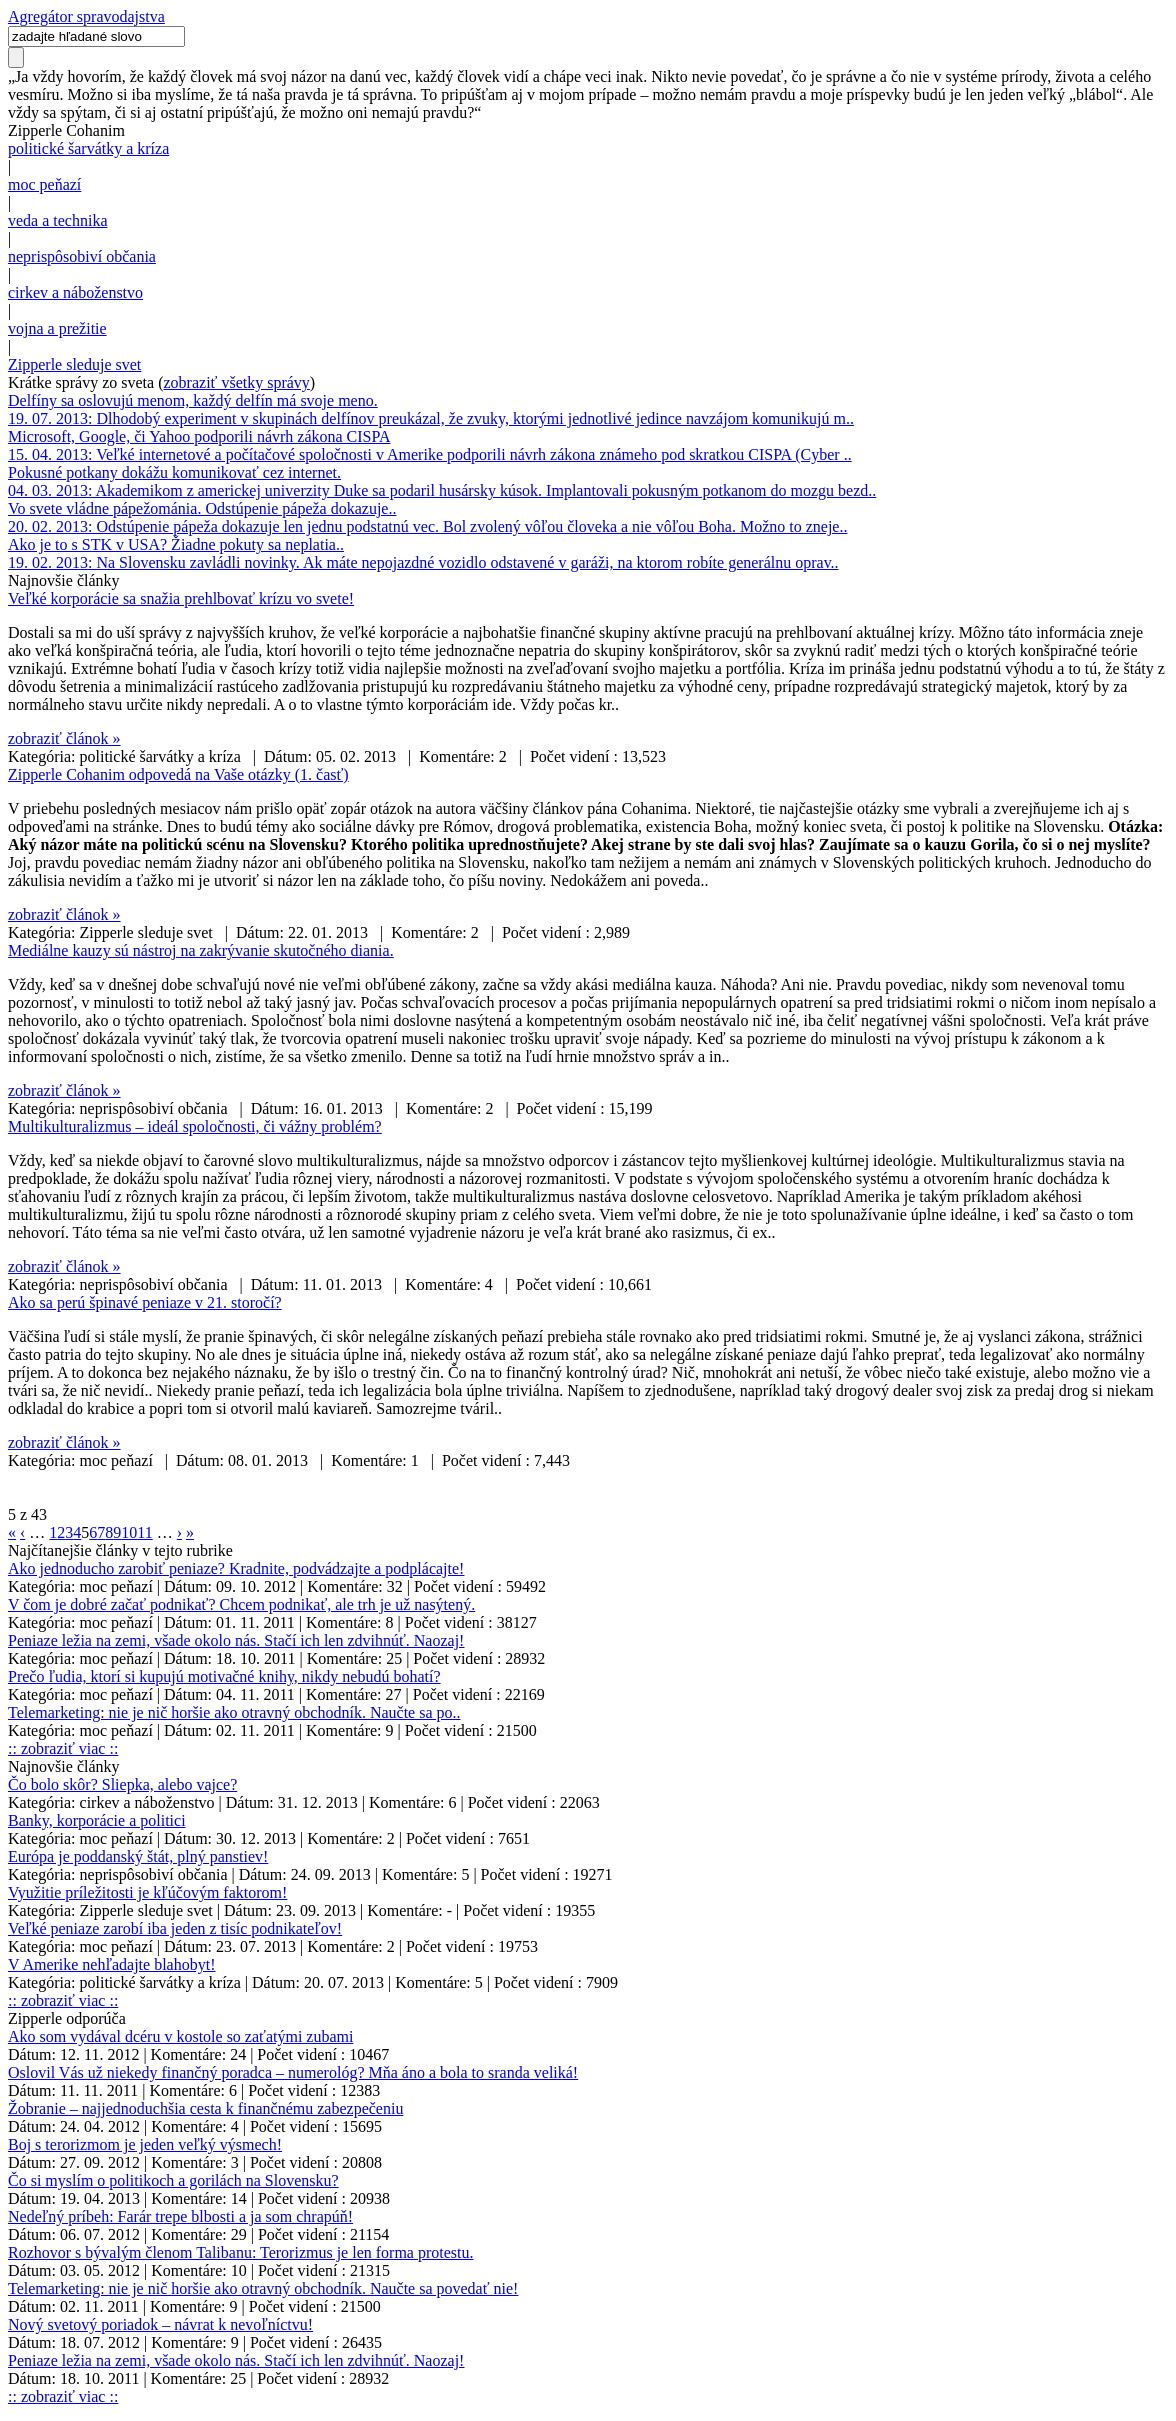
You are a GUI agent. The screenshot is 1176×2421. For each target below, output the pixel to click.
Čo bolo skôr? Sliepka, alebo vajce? (122, 1784)
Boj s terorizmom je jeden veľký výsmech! (145, 2144)
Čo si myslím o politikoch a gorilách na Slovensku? (173, 2180)
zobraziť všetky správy (237, 382)
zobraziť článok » (64, 738)
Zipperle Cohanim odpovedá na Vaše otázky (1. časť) (178, 774)
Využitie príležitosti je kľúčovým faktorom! (147, 1892)
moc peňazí (44, 184)
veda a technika (58, 220)
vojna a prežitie (57, 328)
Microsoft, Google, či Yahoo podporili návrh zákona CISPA (199, 436)
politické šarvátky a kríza (88, 148)
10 (129, 1532)
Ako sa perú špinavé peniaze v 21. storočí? (145, 1302)
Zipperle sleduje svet (74, 364)
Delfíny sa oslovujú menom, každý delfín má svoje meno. (193, 400)
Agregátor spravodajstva (86, 16)
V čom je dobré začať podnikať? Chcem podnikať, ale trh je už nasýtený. (241, 1604)
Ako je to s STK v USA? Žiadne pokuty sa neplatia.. (176, 544)
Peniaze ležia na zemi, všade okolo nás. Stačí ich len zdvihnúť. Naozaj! (236, 1640)
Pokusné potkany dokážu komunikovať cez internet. (174, 472)
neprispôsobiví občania (82, 256)
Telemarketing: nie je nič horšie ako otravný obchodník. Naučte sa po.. (234, 1712)
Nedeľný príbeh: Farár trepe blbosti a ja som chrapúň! (180, 2216)
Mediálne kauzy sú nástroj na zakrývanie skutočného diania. (201, 950)
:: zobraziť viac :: (63, 1748)
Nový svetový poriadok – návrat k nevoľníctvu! (160, 2324)
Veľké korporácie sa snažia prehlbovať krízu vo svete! (181, 598)
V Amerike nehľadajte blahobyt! (111, 1964)
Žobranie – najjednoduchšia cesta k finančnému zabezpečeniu (205, 2108)
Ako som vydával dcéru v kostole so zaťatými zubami (180, 2036)
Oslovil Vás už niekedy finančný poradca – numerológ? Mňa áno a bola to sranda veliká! (293, 2072)
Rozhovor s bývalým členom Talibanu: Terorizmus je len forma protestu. (241, 2252)
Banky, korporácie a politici (97, 1820)
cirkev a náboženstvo (75, 292)
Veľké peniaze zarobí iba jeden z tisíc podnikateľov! (175, 1928)
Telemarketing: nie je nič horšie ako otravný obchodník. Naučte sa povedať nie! (263, 2288)
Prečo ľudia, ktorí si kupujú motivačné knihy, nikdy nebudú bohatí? (224, 1676)
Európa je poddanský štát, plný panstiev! (138, 1856)
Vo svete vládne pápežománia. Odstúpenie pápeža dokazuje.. (202, 508)
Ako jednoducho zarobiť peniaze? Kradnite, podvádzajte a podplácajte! (236, 1568)
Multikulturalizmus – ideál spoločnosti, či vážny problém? (195, 1126)
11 (144, 1532)
